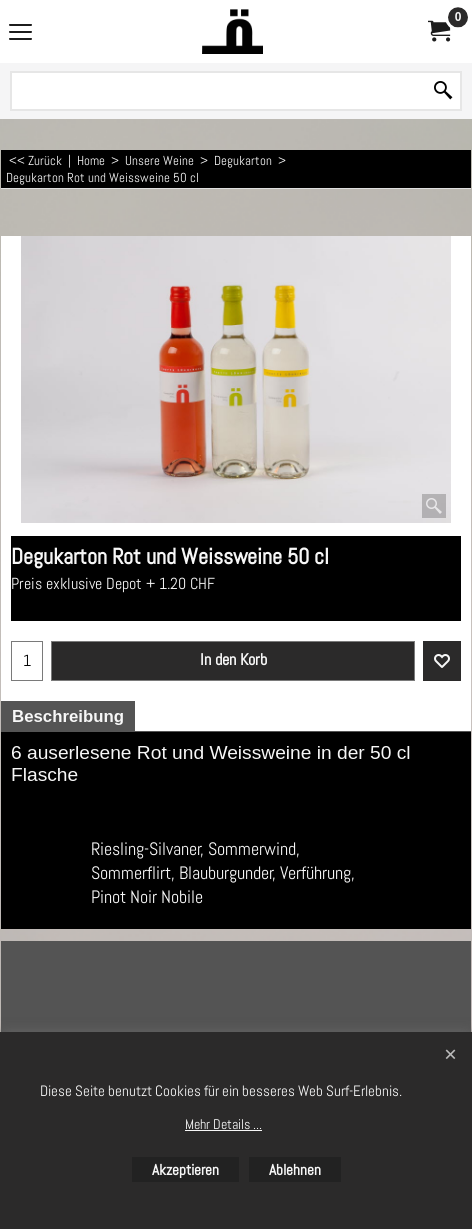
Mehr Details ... (223, 1124)
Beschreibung (68, 716)
